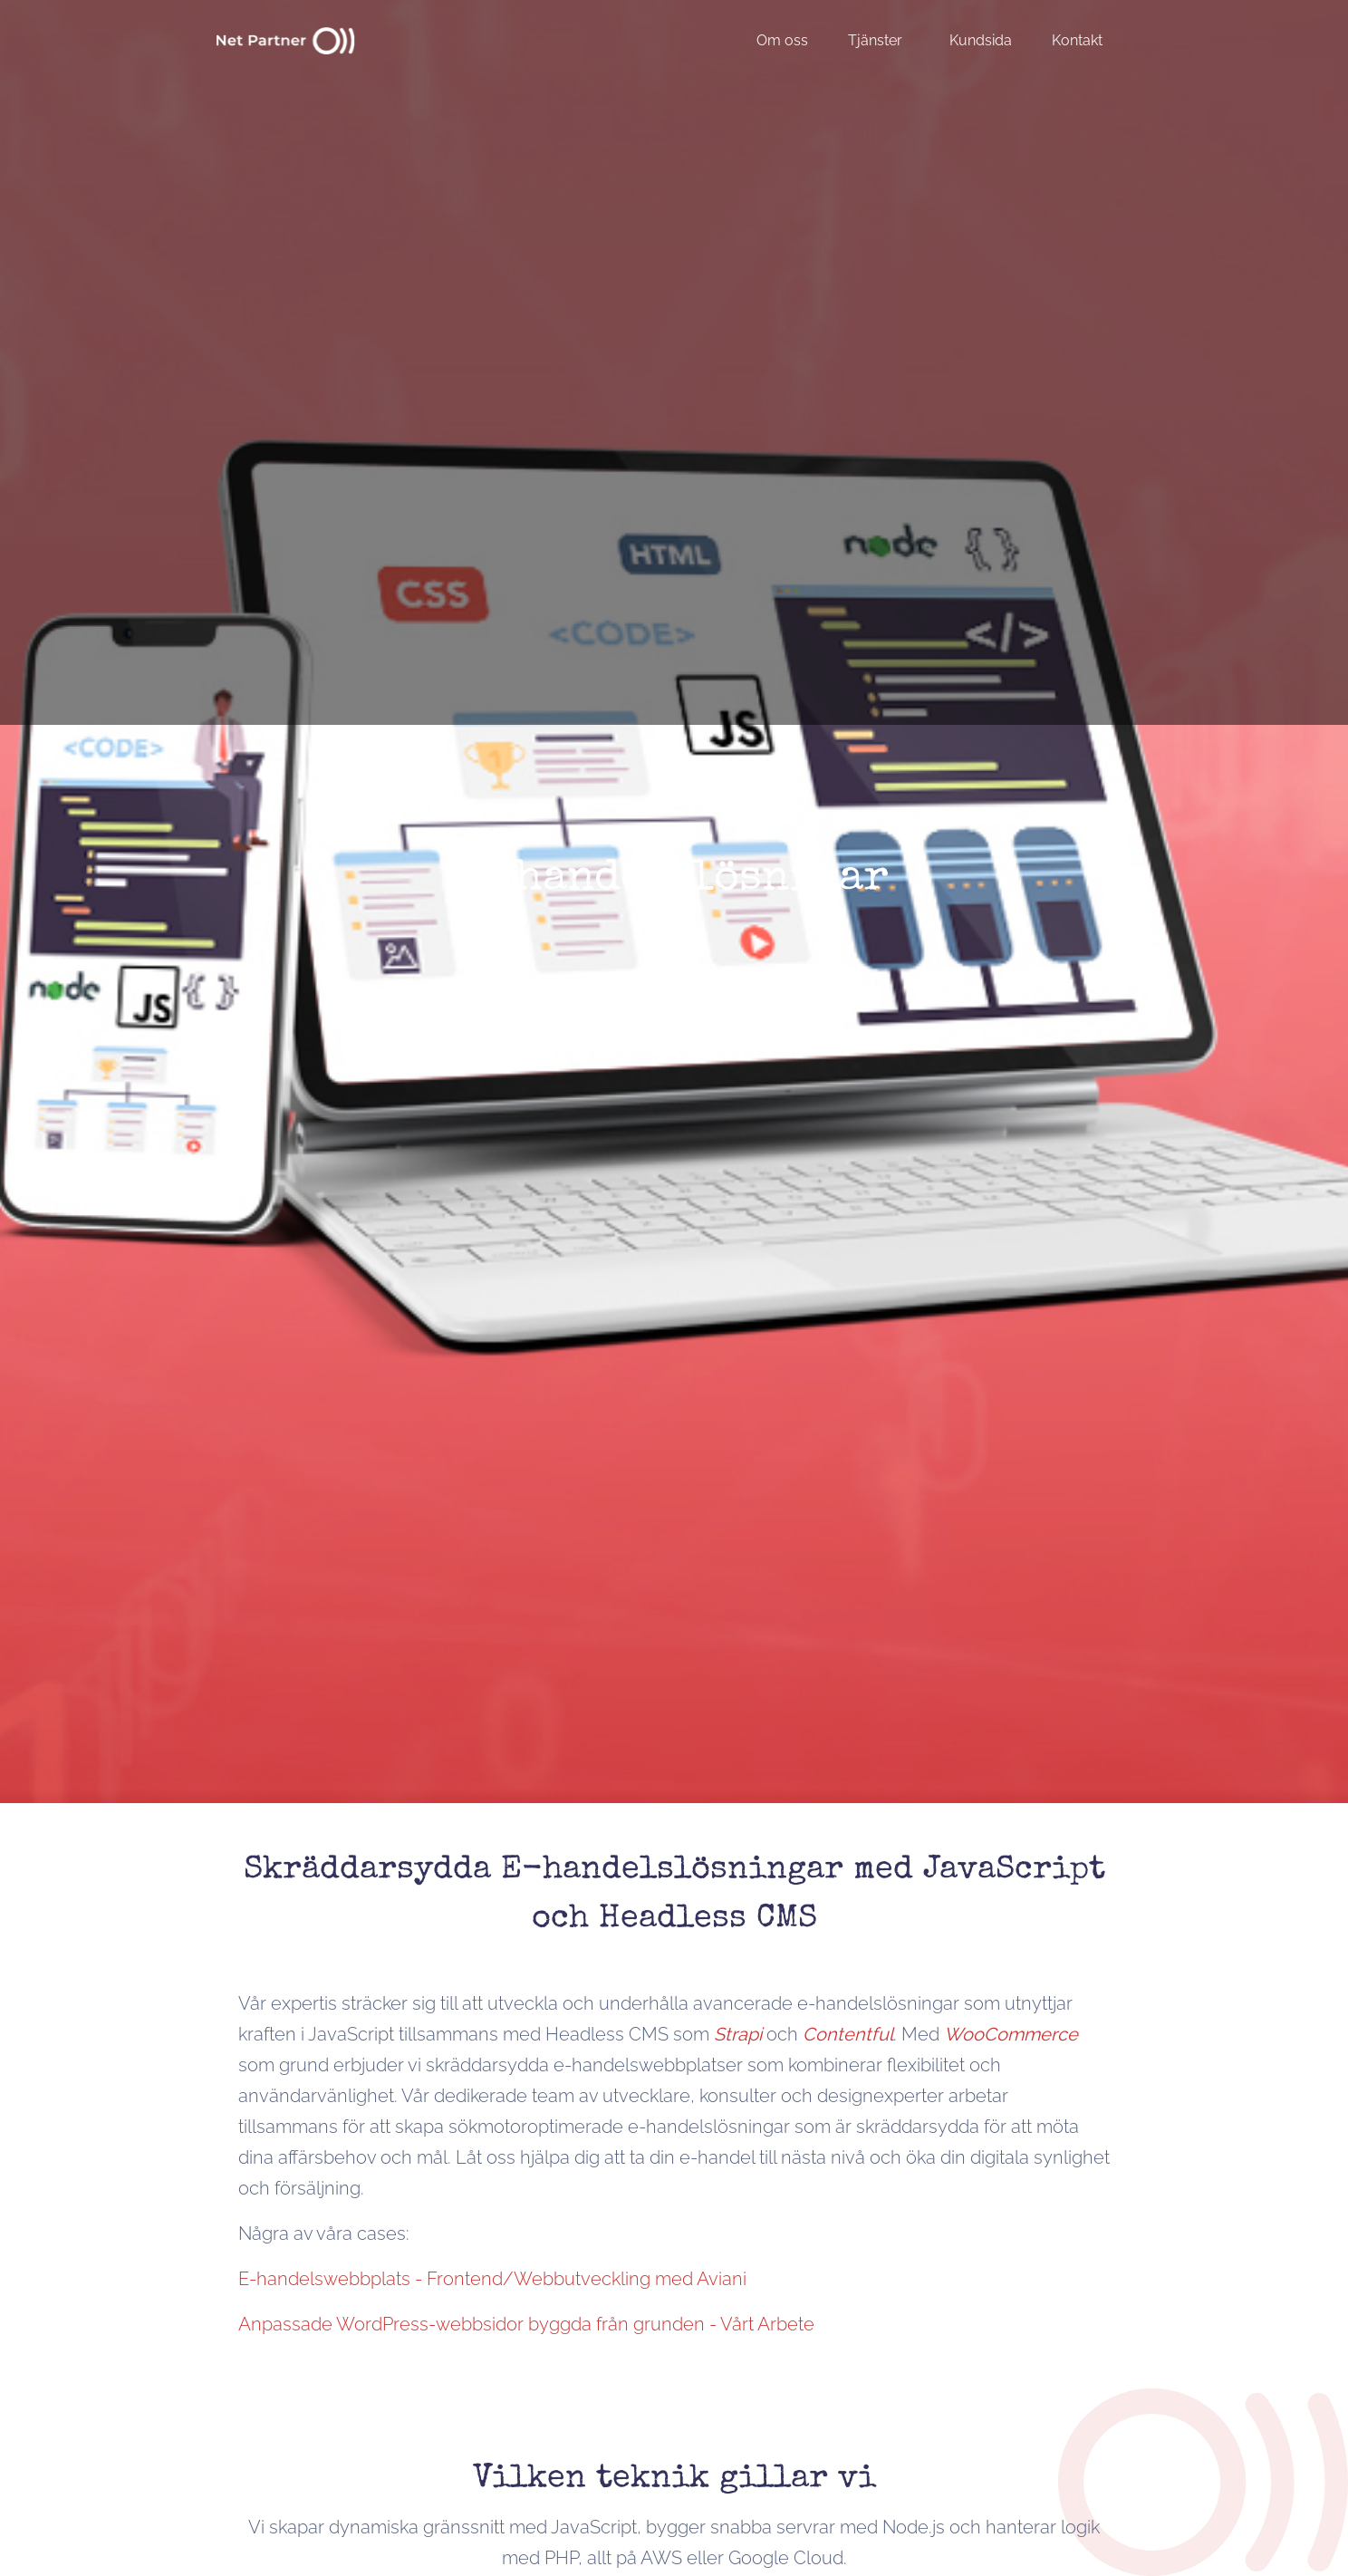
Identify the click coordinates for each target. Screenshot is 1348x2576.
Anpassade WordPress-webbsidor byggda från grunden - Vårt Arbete (526, 2324)
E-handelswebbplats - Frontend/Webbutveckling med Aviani (492, 2279)
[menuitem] (791, 40)
